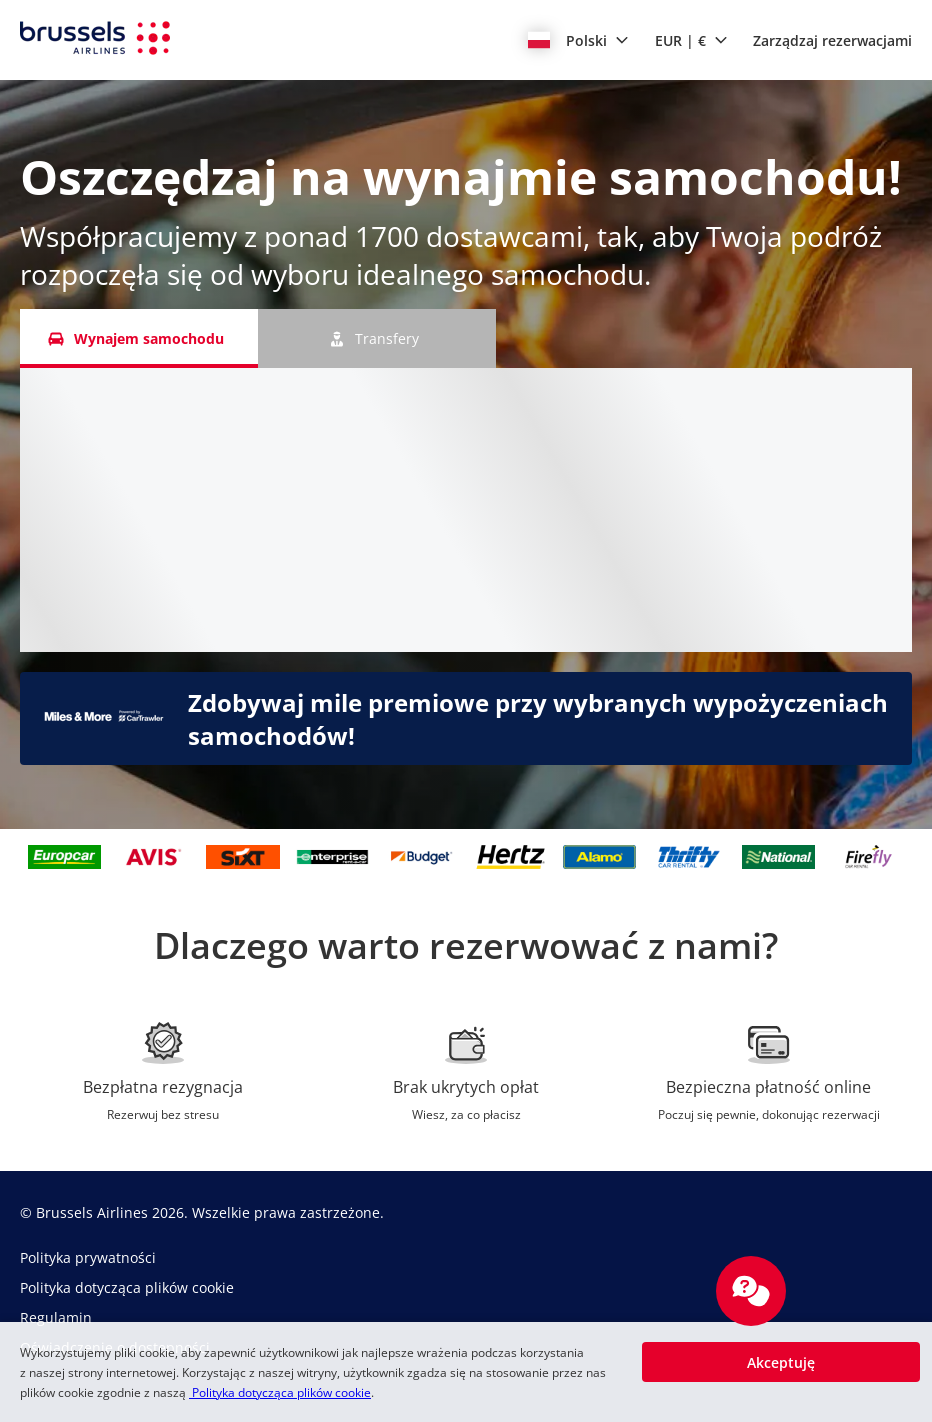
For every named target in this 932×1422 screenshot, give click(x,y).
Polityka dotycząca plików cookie (280, 1392)
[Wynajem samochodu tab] (139, 338)
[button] (578, 40)
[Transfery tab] (377, 338)
